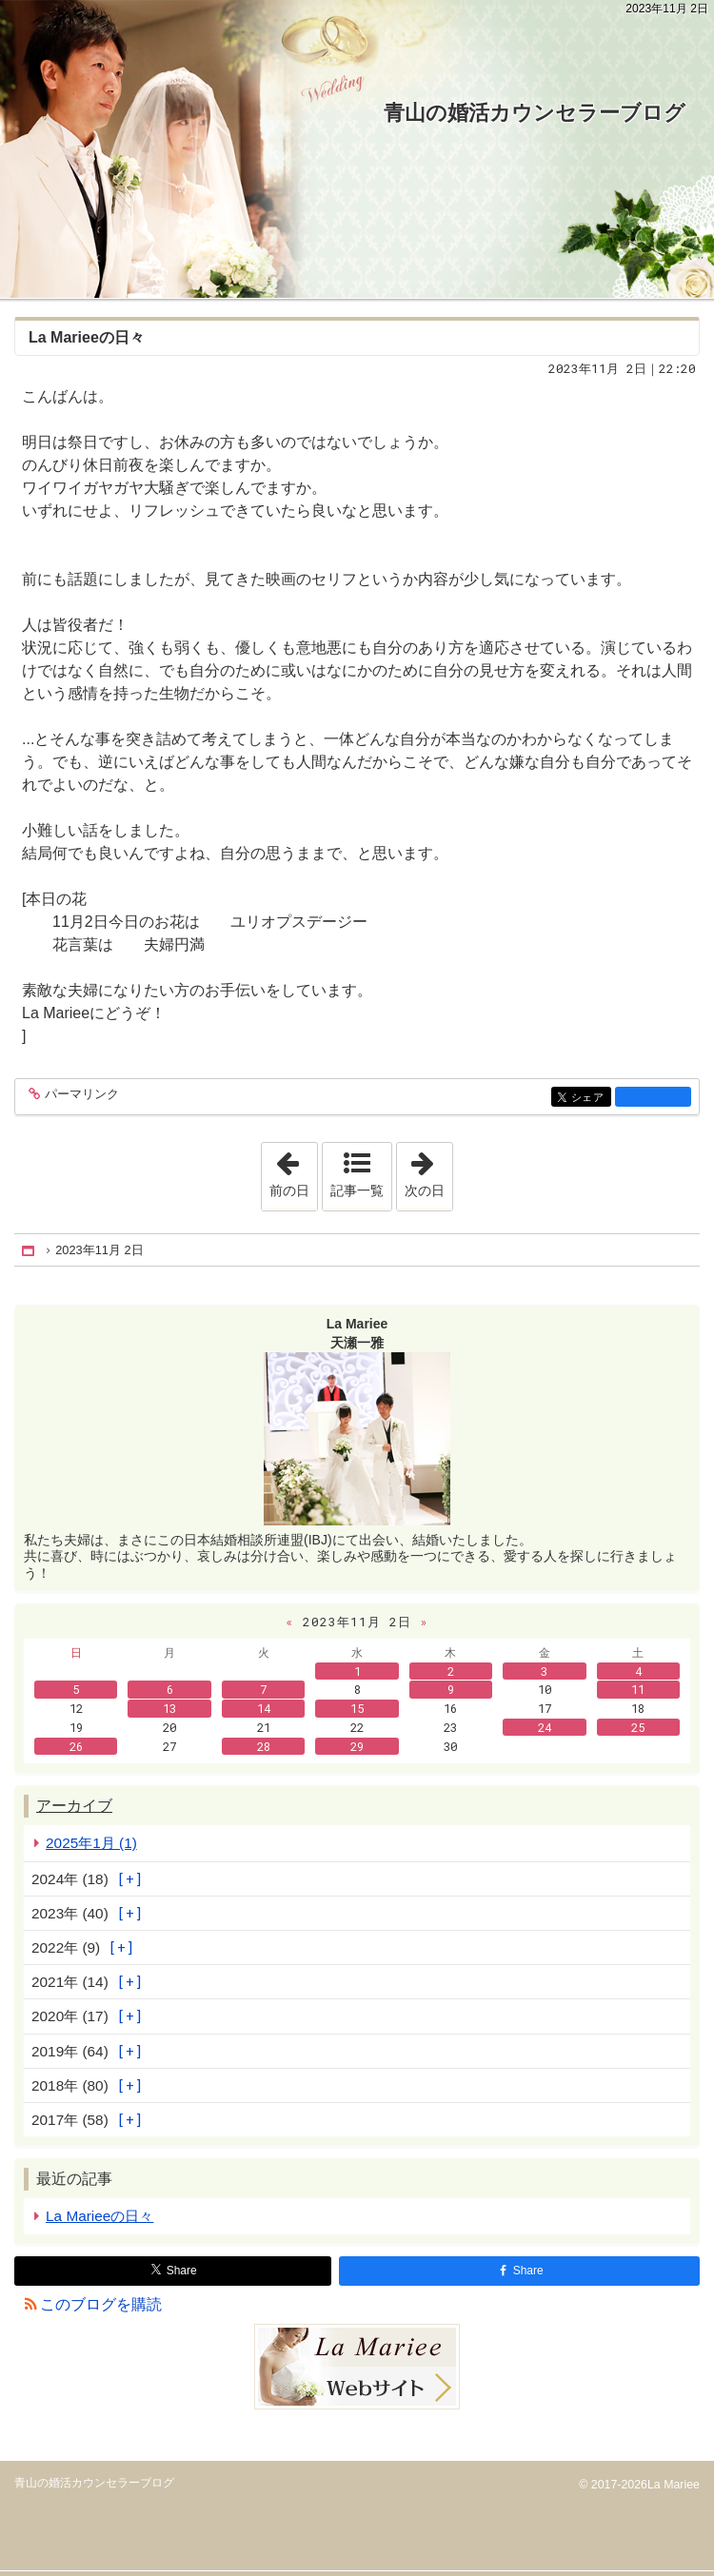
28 (263, 1746)
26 (76, 1746)
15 (357, 1708)
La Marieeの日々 (87, 337)
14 (263, 1708)
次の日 (428, 1170)
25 (638, 1727)
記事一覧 (357, 1190)
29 (357, 1746)
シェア (589, 1098)
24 (544, 1727)
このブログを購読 (101, 2304)
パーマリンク (80, 1095)
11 (638, 1689)
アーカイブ (74, 1806)
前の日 (293, 1170)
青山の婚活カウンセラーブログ (534, 113)
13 (169, 1708)
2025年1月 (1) (91, 1843)
